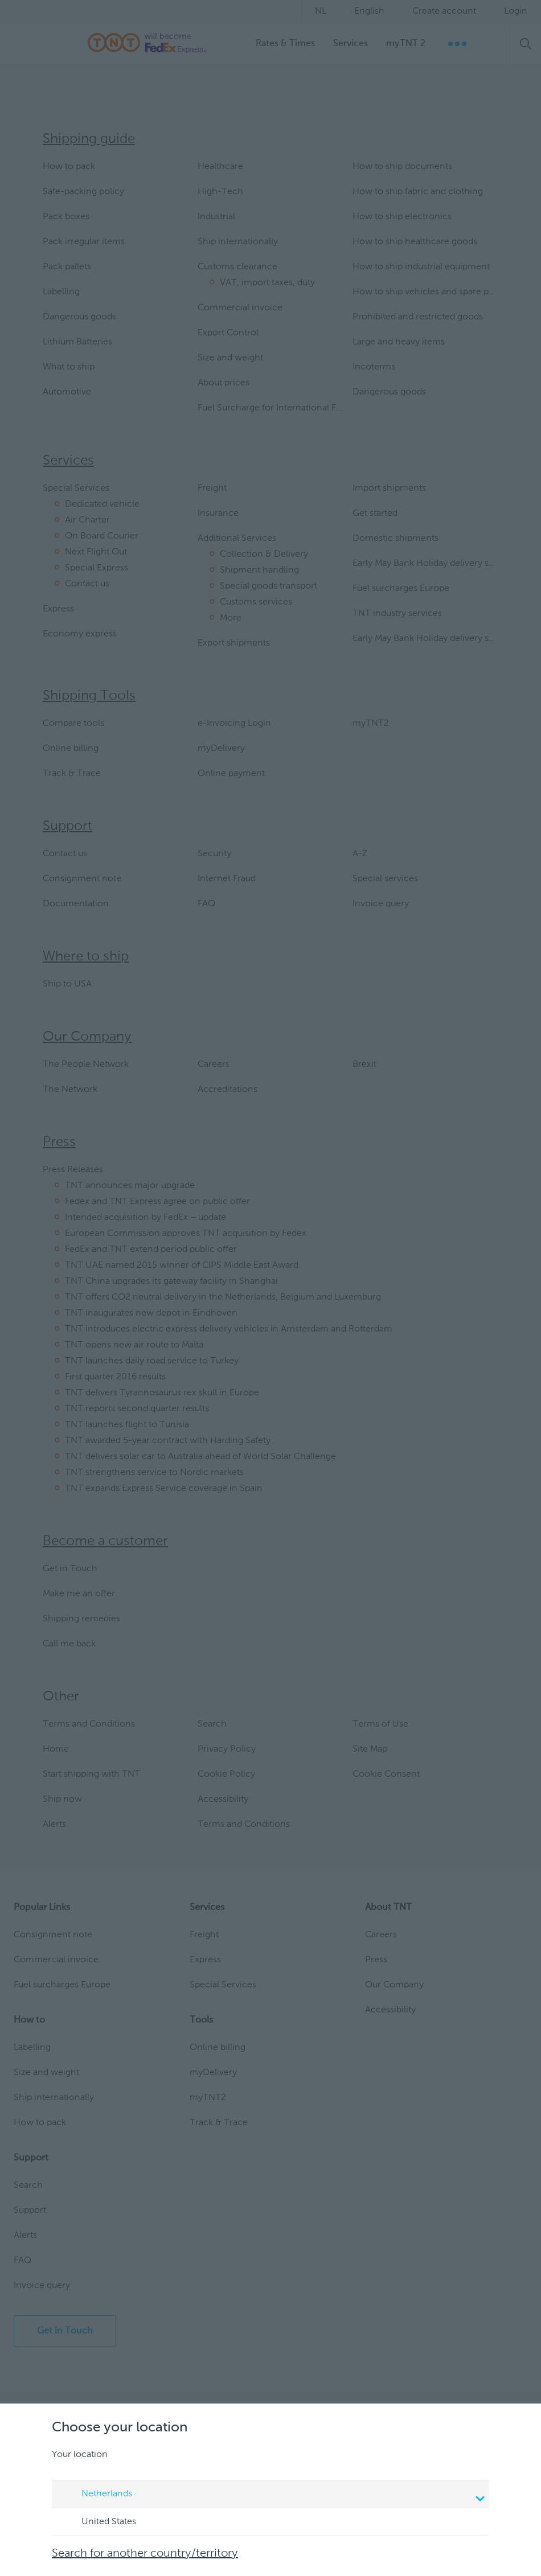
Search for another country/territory (145, 2553)
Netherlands (272, 2495)
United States (98, 2522)
